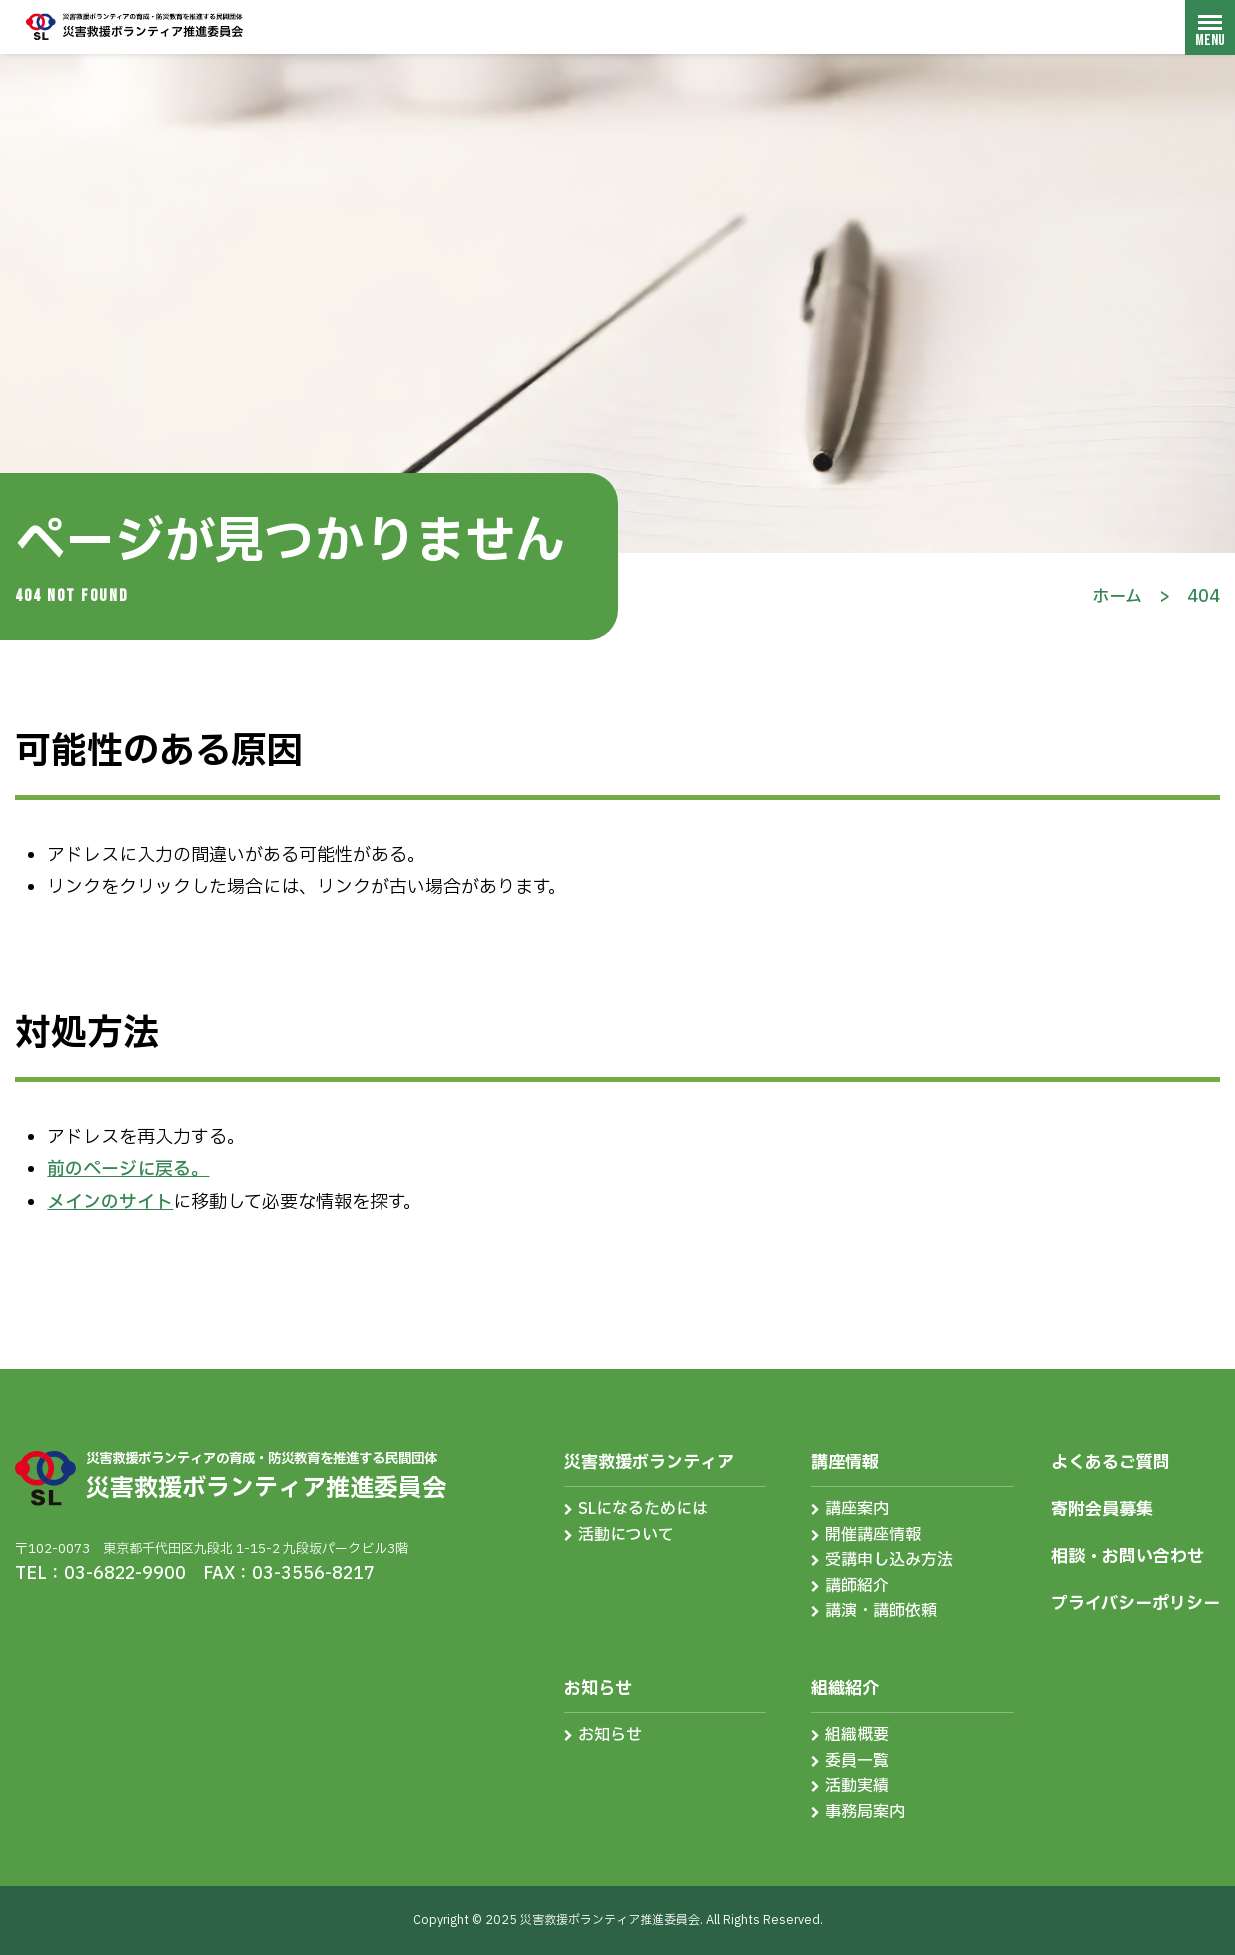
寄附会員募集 (1102, 1509)
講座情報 (845, 1462)
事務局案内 (865, 1812)
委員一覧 (857, 1761)
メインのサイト (110, 1202)
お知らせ (598, 1688)
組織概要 (857, 1735)
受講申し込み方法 (889, 1560)
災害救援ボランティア (649, 1462)
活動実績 (857, 1786)
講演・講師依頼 (881, 1611)
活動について (626, 1535)
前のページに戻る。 (128, 1169)
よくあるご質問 (1110, 1462)
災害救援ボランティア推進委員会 (135, 26)
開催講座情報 (873, 1535)
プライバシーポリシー (1135, 1603)
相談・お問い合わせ (1127, 1556)
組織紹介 (845, 1688)
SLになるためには (643, 1509)
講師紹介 (857, 1586)
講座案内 (857, 1509)
